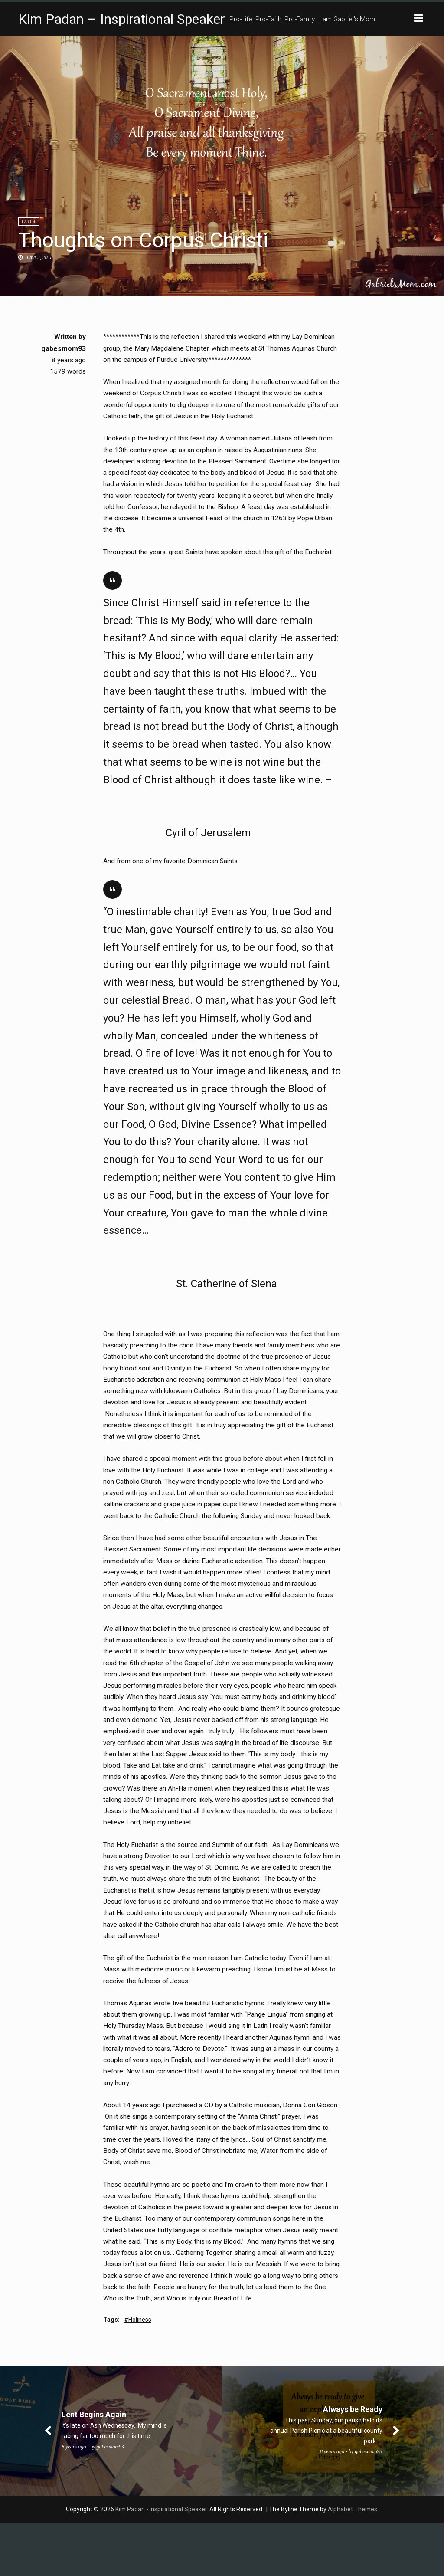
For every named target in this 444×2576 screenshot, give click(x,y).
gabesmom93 (63, 349)
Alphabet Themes (352, 2561)
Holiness (139, 2372)
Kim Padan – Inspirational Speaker (121, 19)
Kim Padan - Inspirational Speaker (161, 2561)
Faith (29, 221)
